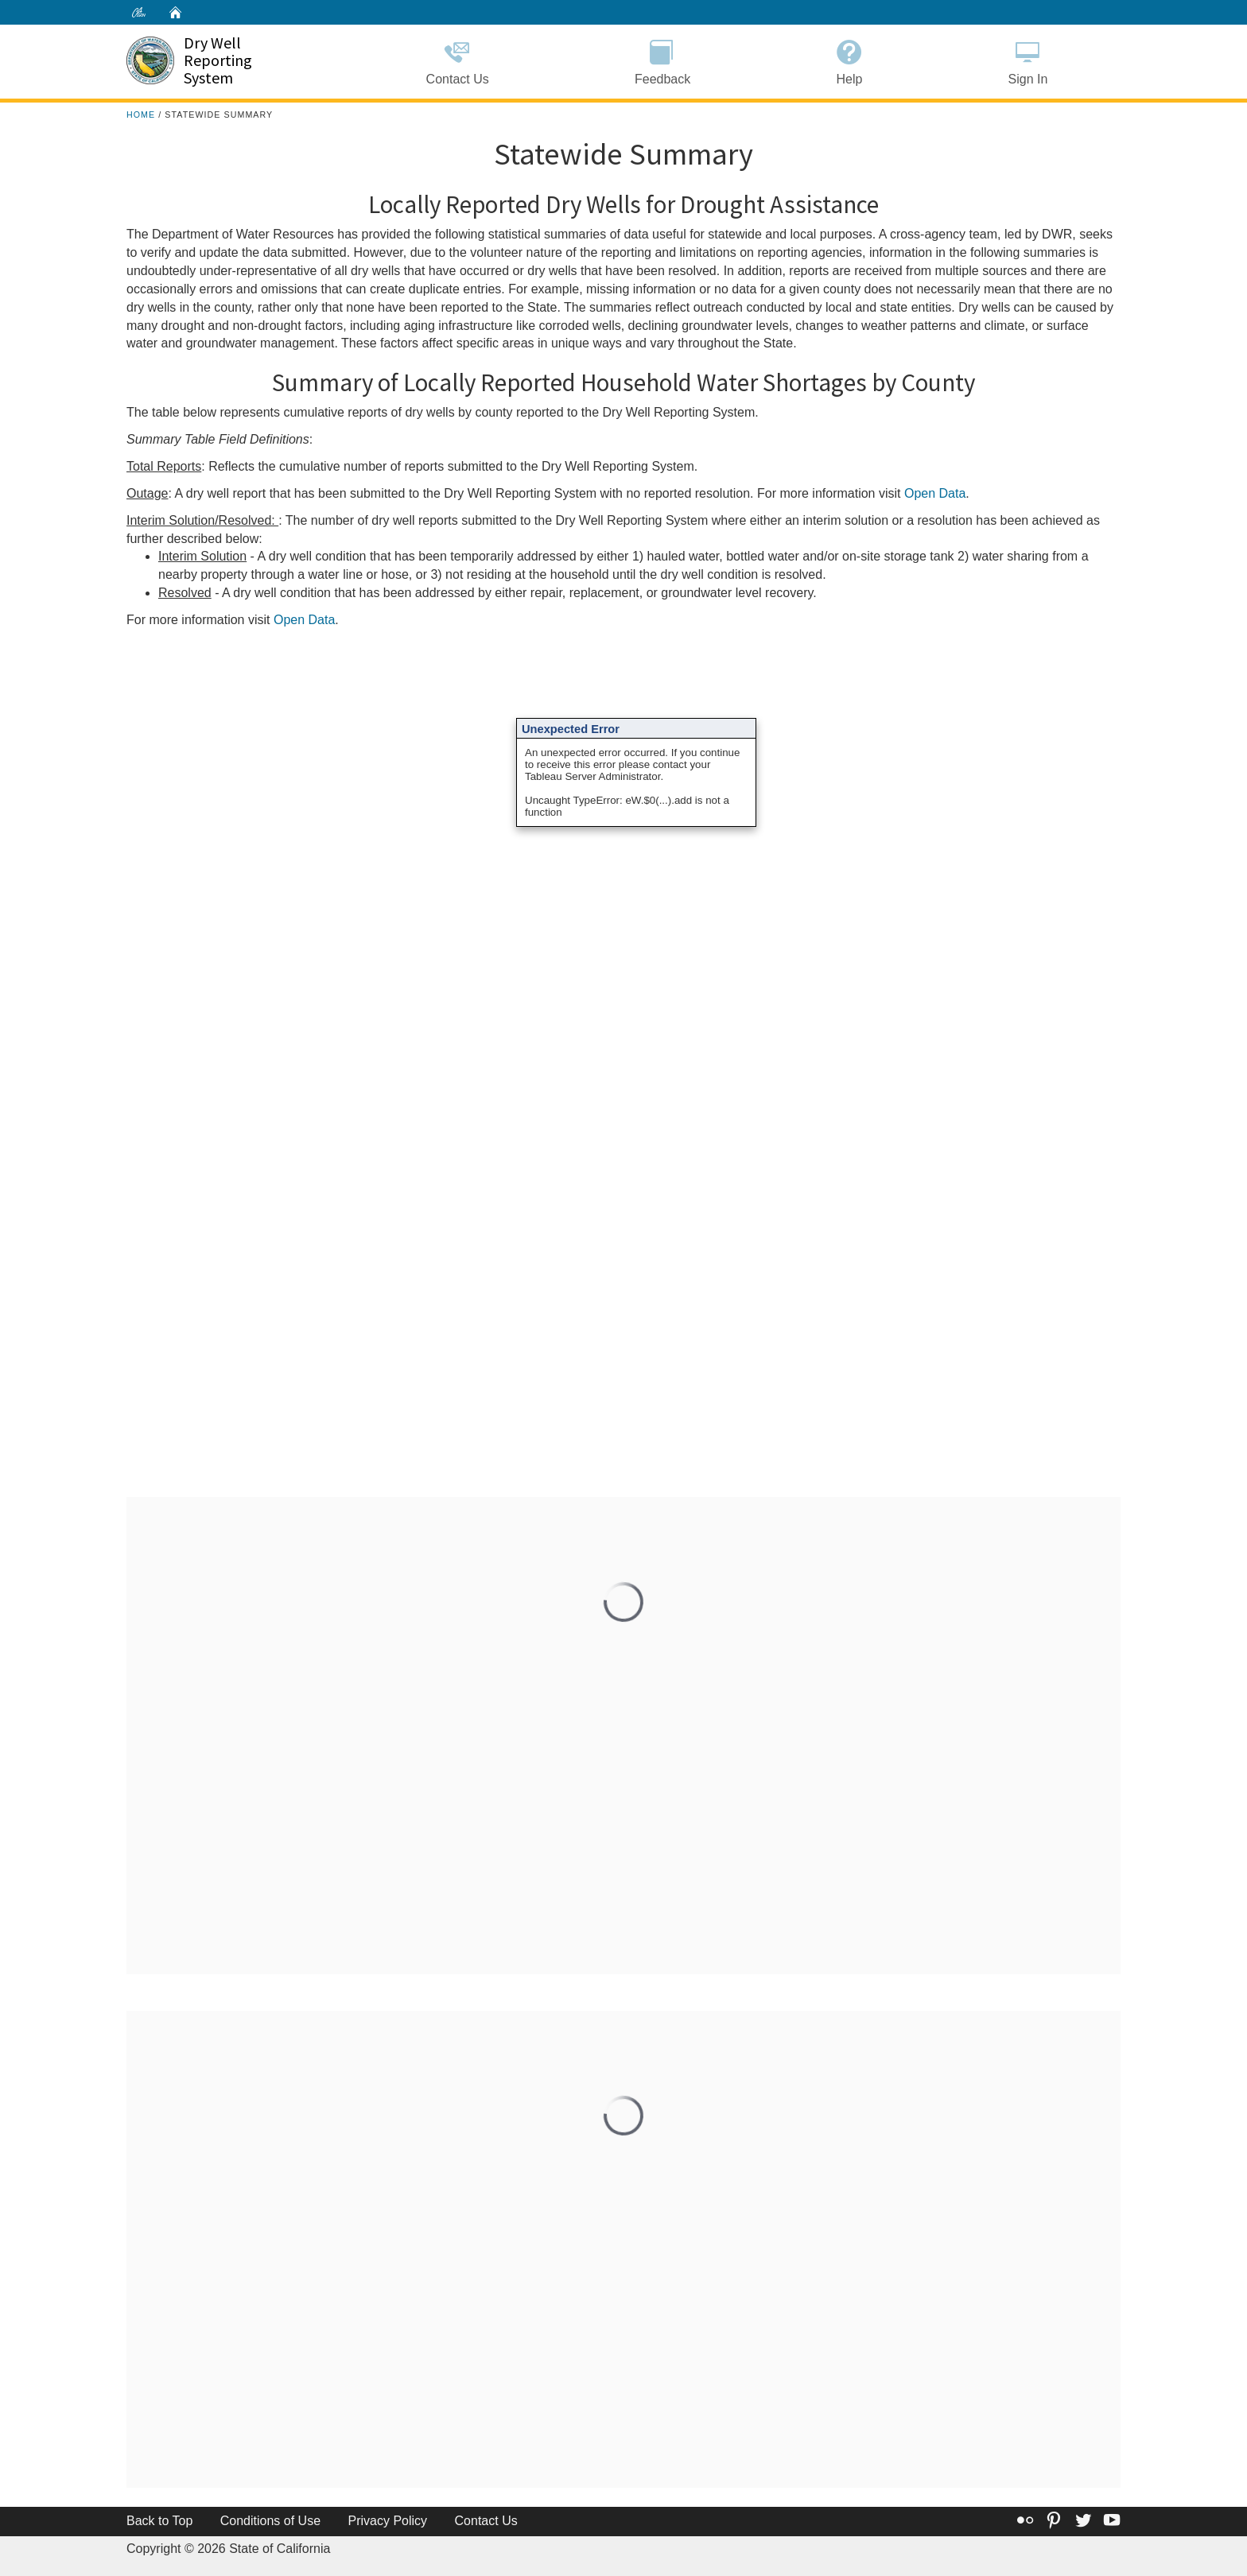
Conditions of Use (270, 2521)
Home (140, 114)
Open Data (934, 493)
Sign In (1028, 60)
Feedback (662, 60)
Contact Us (457, 60)
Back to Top (159, 2521)
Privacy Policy (388, 2521)
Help (849, 60)
